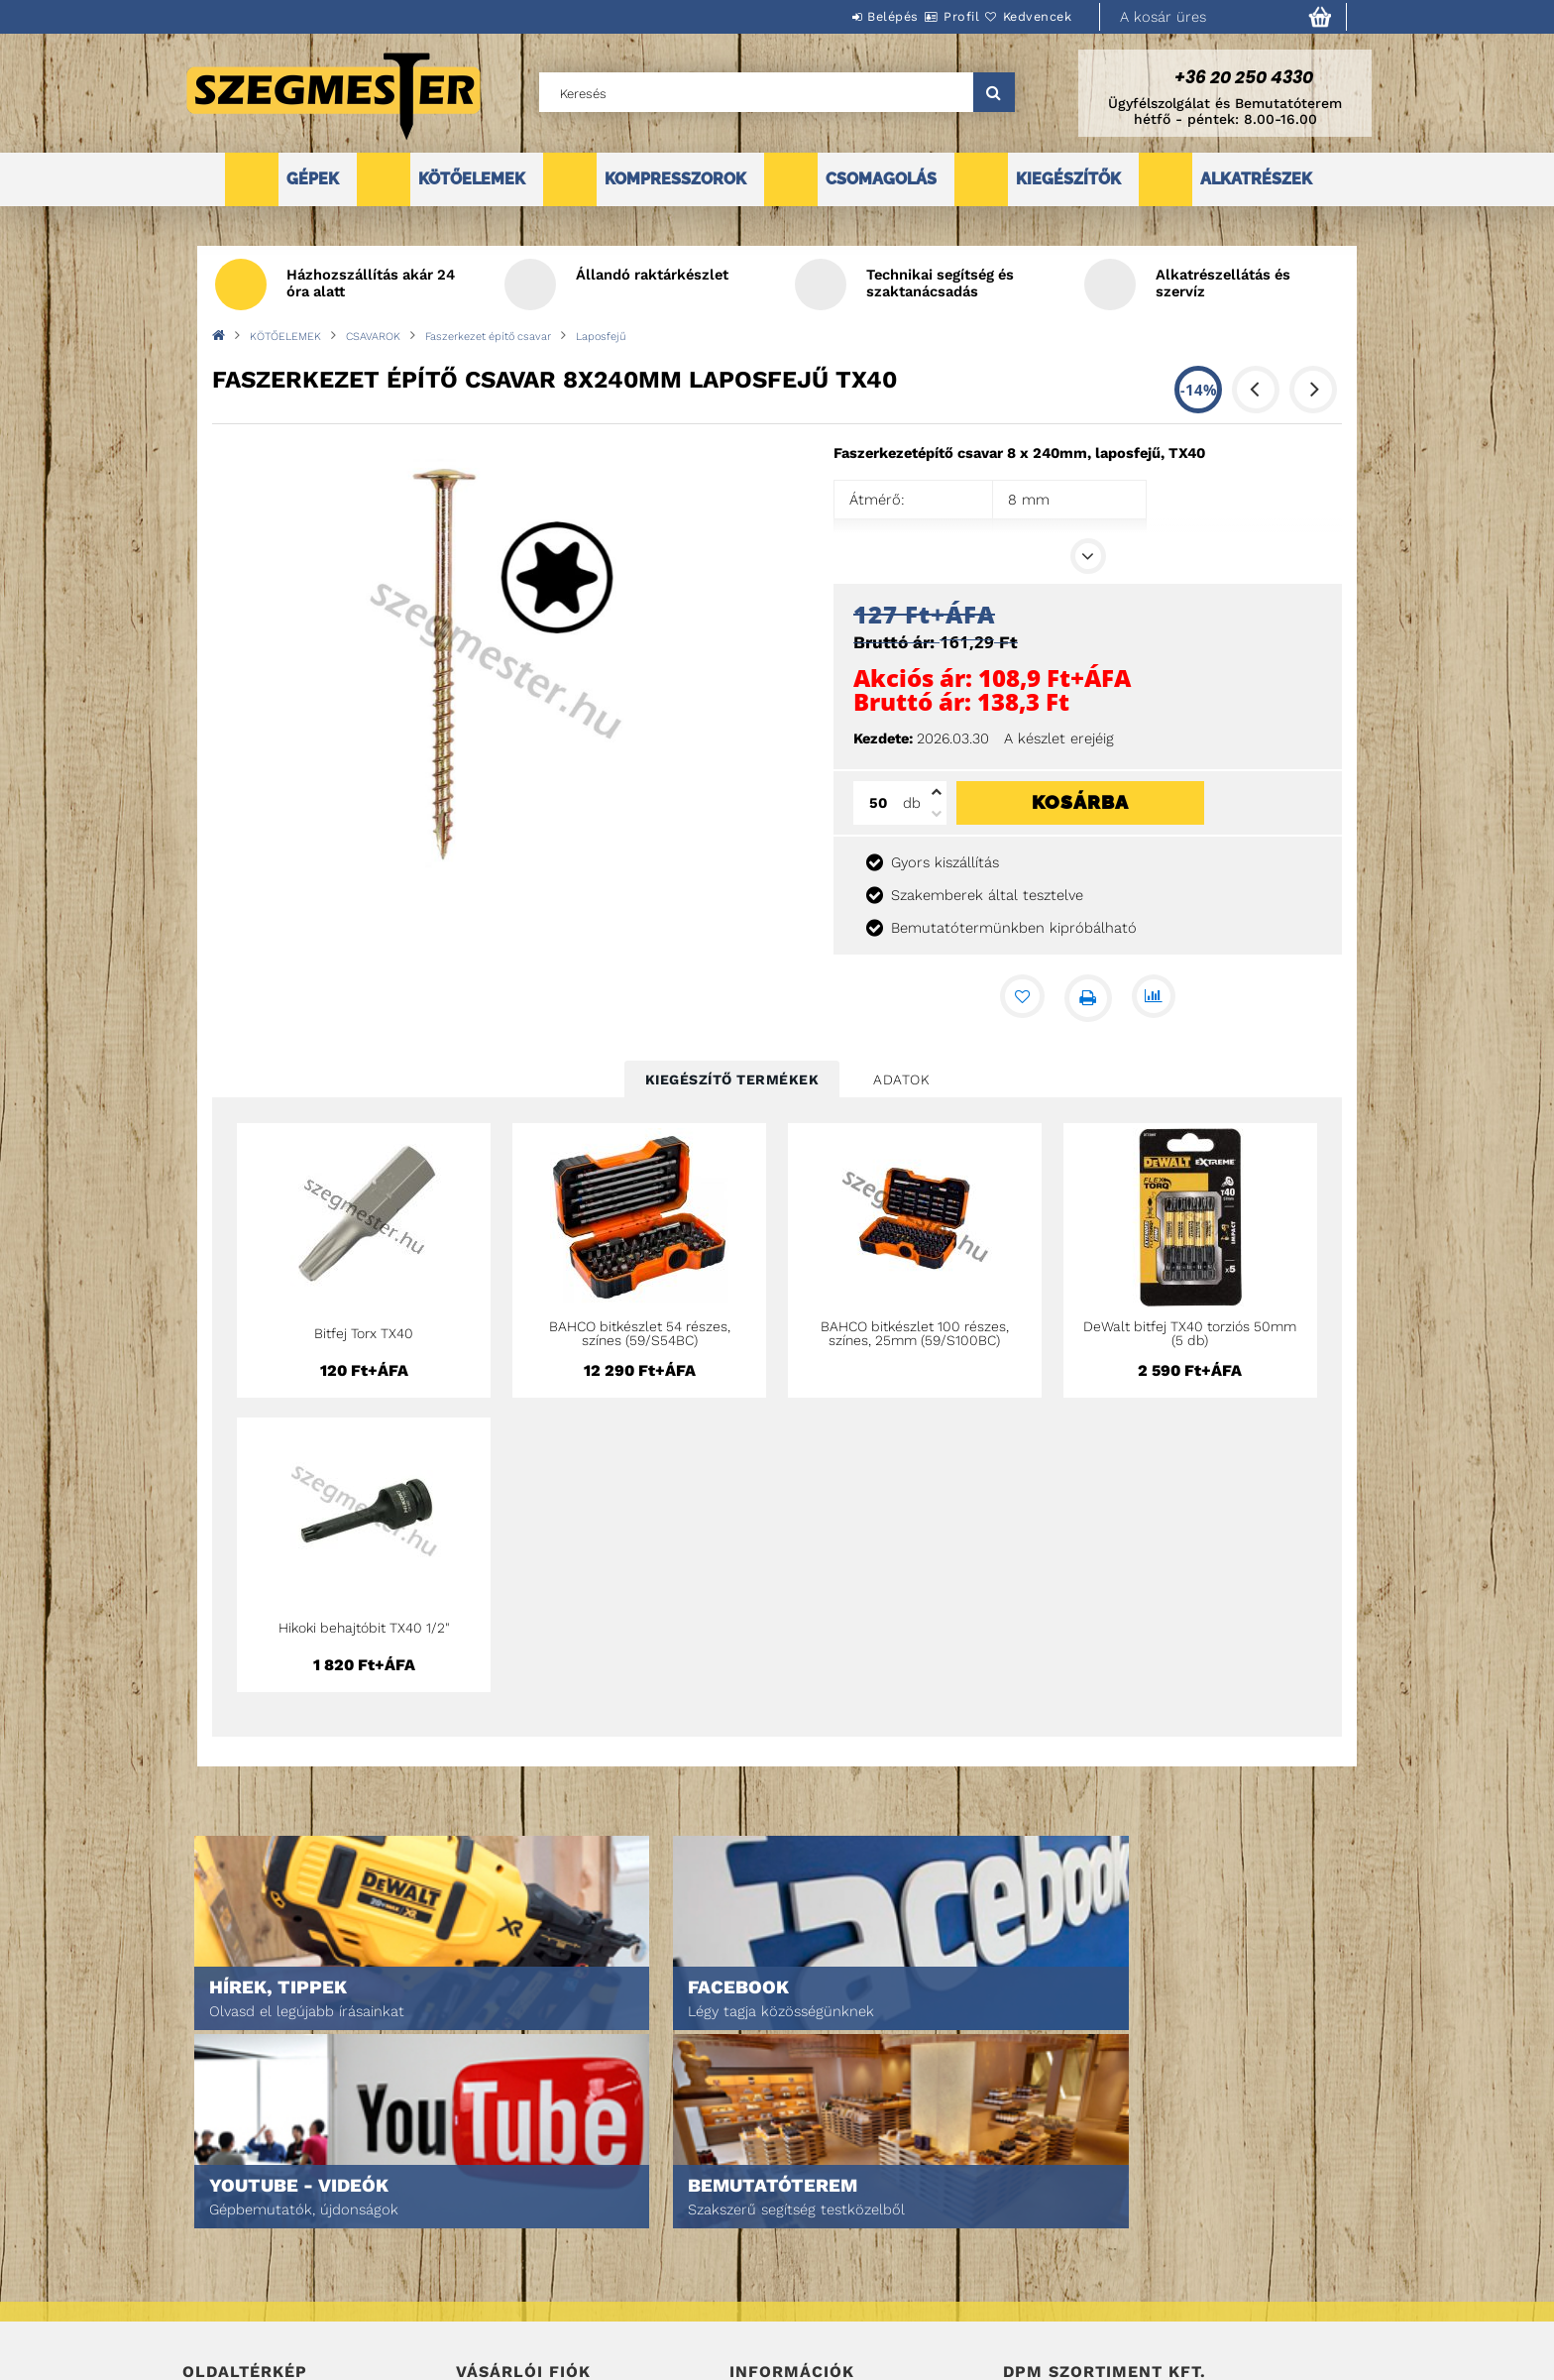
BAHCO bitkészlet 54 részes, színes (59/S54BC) (639, 1333)
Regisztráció (497, 2238)
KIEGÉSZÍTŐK (1068, 179)
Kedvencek (1025, 16)
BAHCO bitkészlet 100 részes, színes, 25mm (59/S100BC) (915, 1333)
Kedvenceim (493, 2322)
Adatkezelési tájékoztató (811, 2238)
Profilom (484, 2266)
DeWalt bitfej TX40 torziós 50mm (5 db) (1189, 1333)
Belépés (833, 16)
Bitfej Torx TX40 (363, 1333)
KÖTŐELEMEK (471, 179)
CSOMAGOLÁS (881, 179)
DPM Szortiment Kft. (1065, 2312)
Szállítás (759, 2294)
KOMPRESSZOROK (675, 179)
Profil (926, 16)
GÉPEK (312, 179)
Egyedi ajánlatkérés (248, 2266)
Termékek (212, 2238)
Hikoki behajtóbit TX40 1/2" (364, 1628)
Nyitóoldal (217, 2211)
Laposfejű (601, 336)
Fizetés (752, 2266)
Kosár (475, 2294)
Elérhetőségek (778, 2322)
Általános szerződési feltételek (834, 2211)
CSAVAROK (373, 336)
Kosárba (1080, 802)
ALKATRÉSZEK (1256, 179)
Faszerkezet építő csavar (488, 336)
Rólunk (205, 2294)
